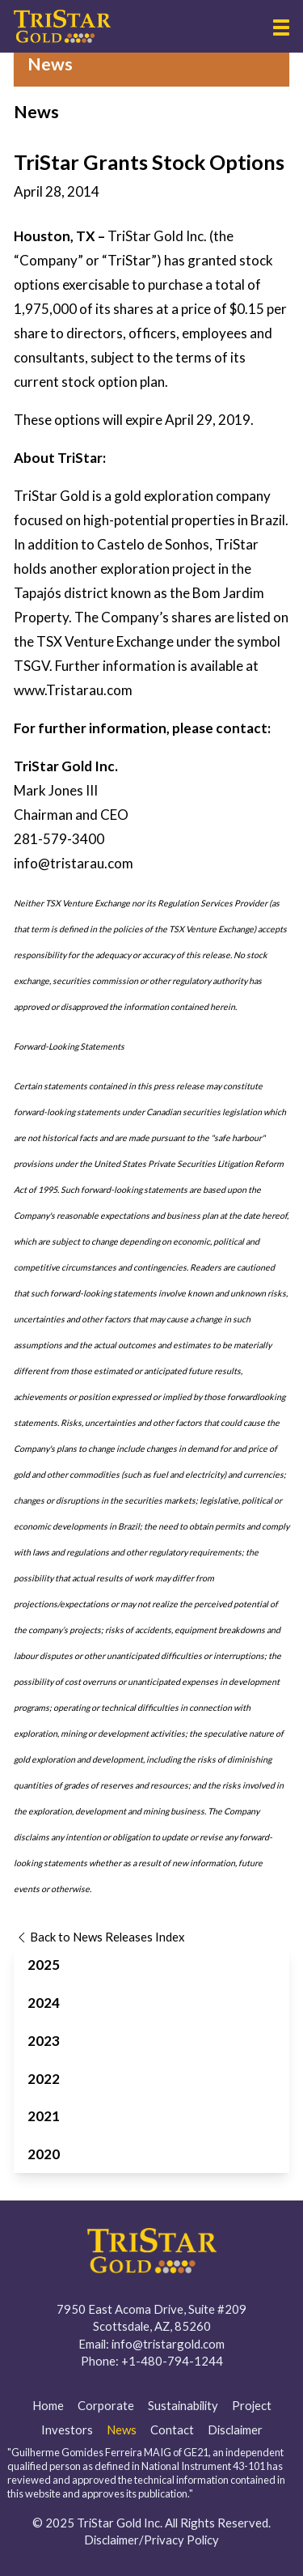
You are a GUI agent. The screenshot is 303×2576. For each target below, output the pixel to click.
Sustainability (183, 2405)
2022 (43, 2078)
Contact (172, 2429)
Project (251, 2405)
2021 (43, 2115)
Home (48, 2405)
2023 (43, 2040)
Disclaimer (235, 2429)
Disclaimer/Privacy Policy (151, 2539)
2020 (43, 2153)
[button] (281, 27)
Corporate (106, 2405)
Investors (67, 2429)
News (122, 2429)
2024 (43, 2002)
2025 (43, 1964)
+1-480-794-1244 (172, 2360)
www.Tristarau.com (73, 689)
